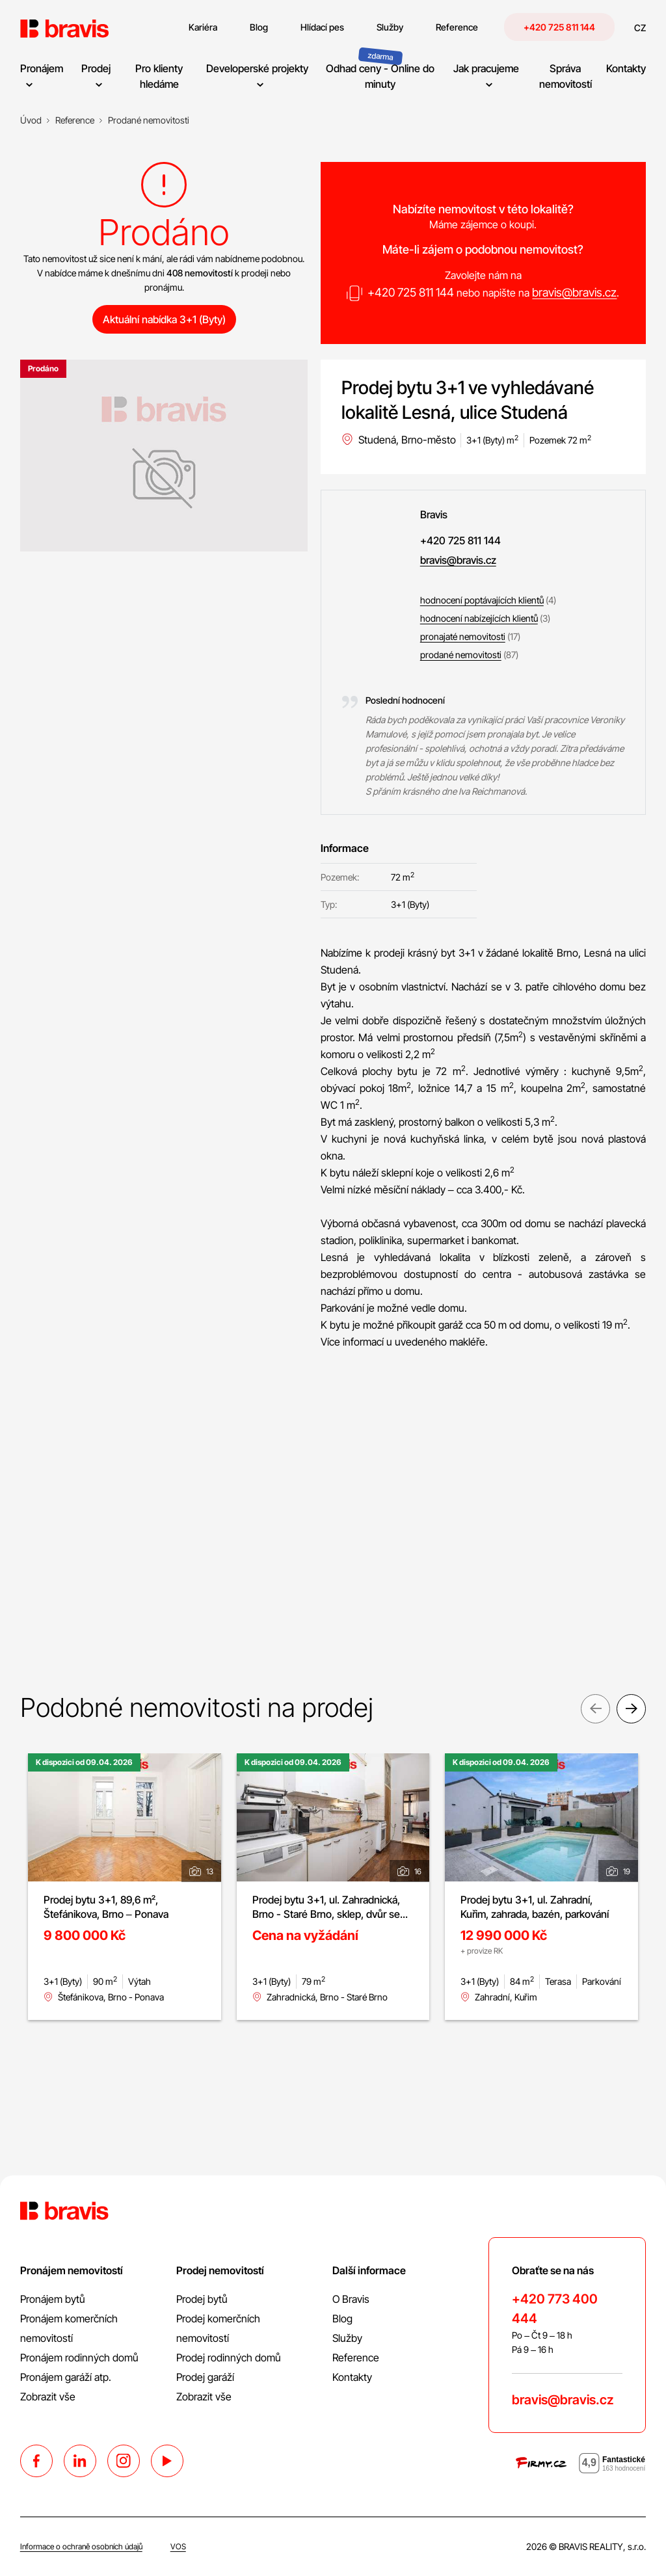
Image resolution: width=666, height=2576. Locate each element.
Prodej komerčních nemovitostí (218, 2328)
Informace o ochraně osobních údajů (81, 2546)
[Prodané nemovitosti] (148, 120)
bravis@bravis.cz (574, 292)
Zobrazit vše (47, 2396)
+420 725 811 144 (559, 27)
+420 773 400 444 (555, 2308)
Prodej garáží (205, 2376)
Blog (342, 2318)
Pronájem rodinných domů (79, 2357)
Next (631, 1710)
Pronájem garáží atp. (65, 2376)
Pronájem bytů (52, 2298)
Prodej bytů (202, 2298)
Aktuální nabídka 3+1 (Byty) (164, 319)
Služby (347, 2337)
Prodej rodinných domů (228, 2357)
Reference (355, 2357)
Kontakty (352, 2376)
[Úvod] (31, 120)
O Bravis (350, 2298)
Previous (595, 1710)
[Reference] (74, 120)
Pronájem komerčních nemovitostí (69, 2328)
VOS (178, 2546)
